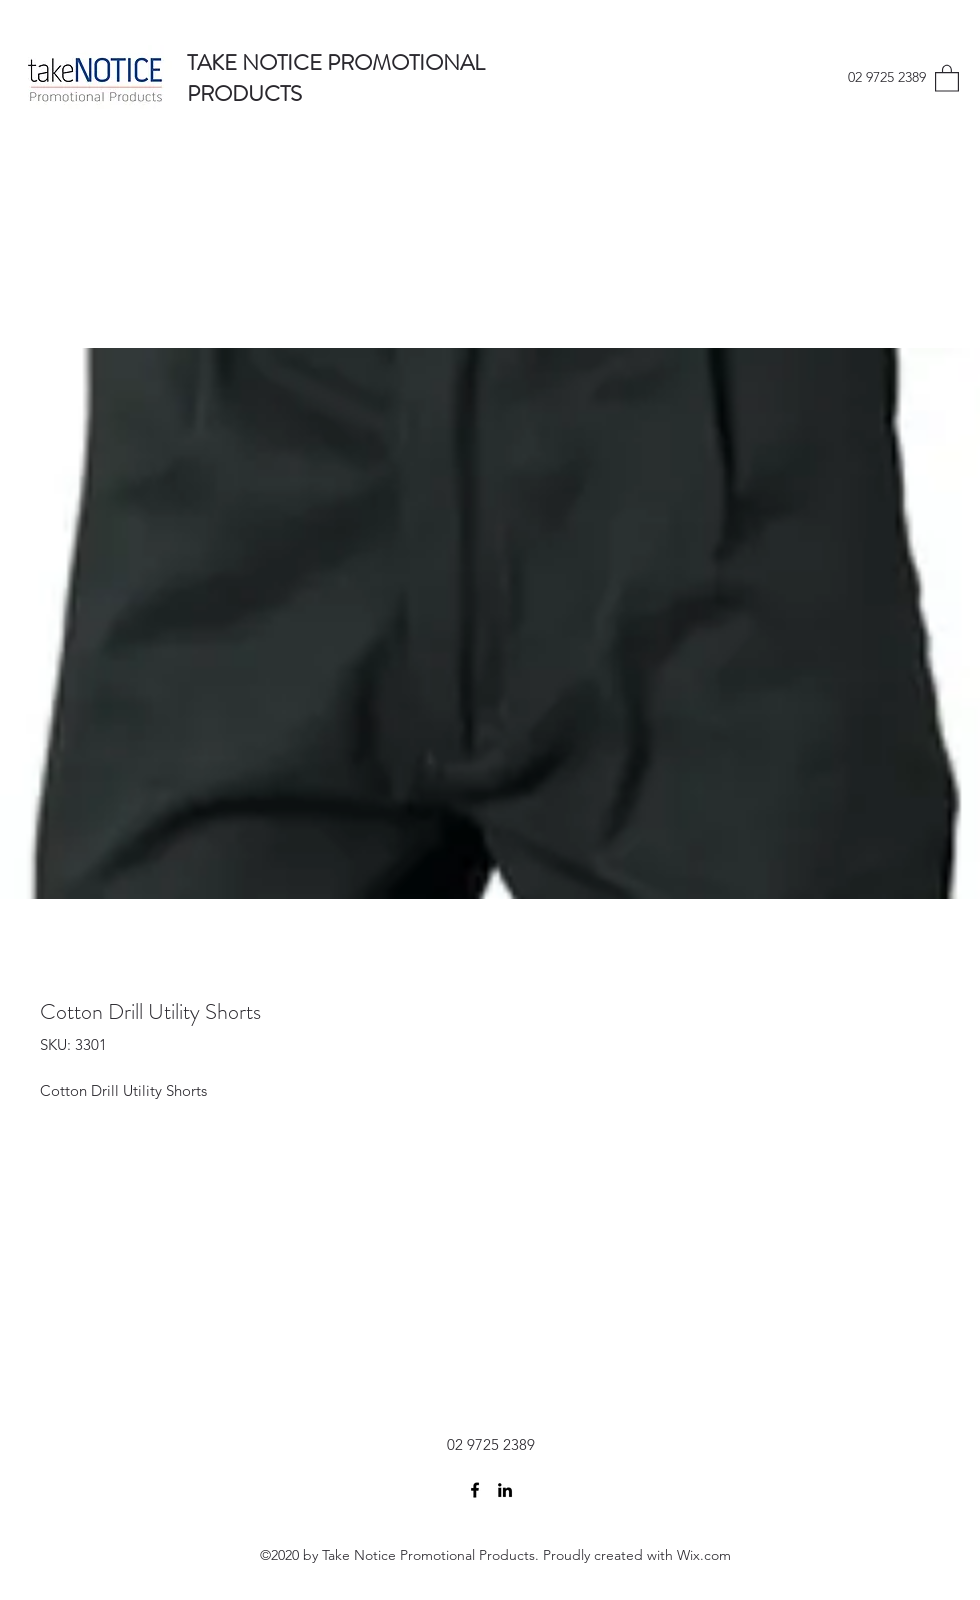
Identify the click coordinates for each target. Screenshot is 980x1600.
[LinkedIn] (505, 1490)
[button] (947, 77)
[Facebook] (475, 1490)
